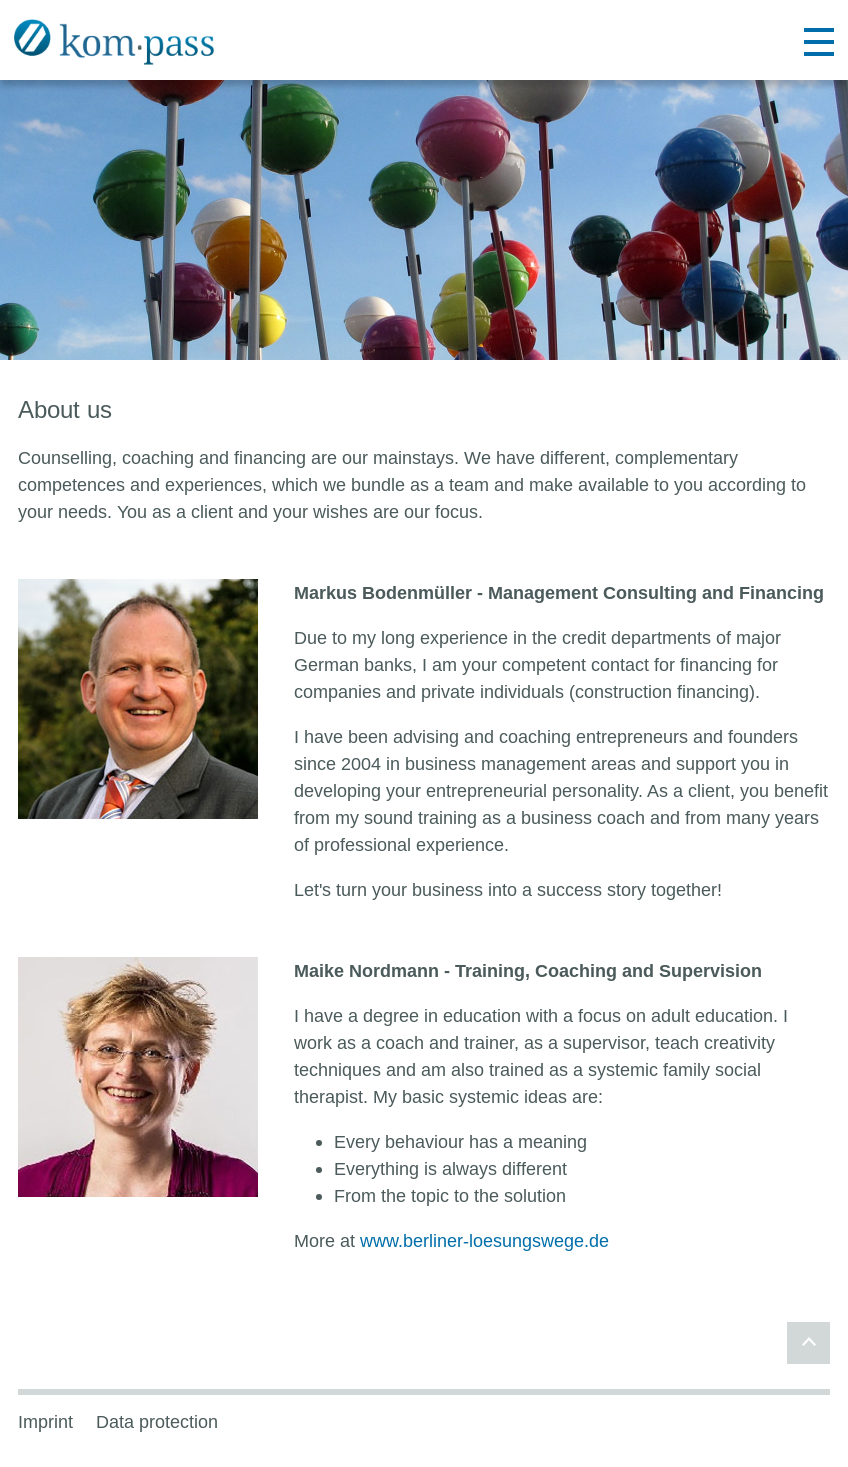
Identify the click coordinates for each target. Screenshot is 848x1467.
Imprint (45, 1422)
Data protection (157, 1422)
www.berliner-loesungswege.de (484, 1240)
